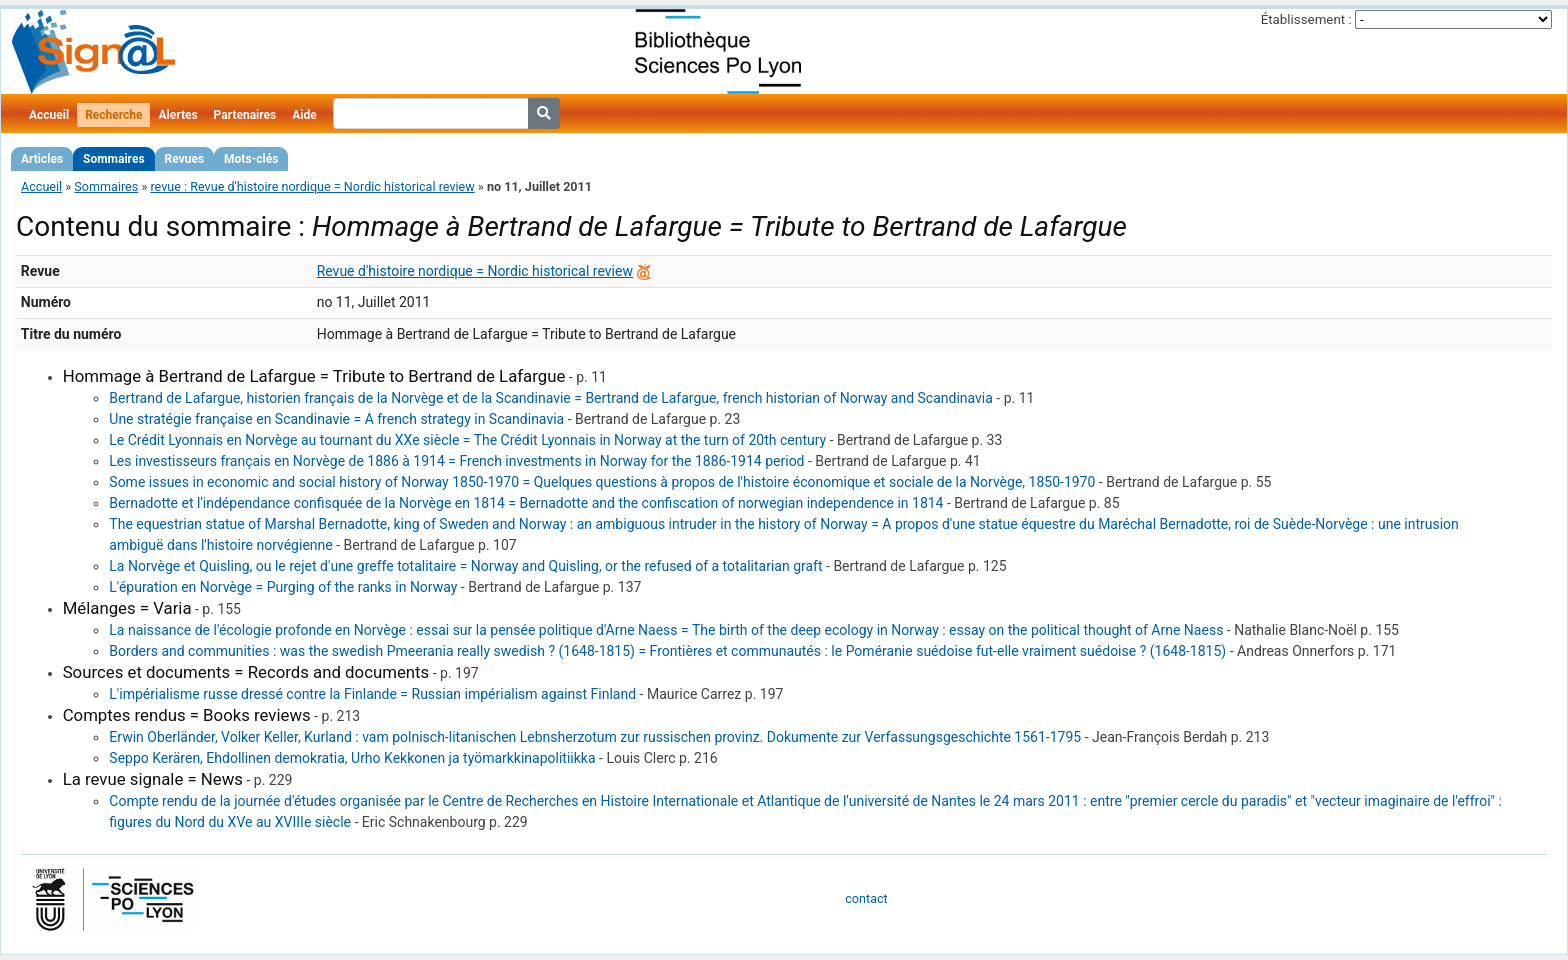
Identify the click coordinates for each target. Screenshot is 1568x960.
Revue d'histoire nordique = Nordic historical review (475, 271)
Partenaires (245, 115)
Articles (42, 159)
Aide (304, 115)
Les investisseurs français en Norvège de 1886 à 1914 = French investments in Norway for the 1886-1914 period (456, 461)
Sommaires (113, 159)
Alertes (177, 115)
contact (866, 898)
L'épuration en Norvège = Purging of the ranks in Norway (283, 587)
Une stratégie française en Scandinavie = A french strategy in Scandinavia (336, 419)
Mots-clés (251, 159)
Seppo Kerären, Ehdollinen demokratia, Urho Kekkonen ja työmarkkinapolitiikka (352, 758)
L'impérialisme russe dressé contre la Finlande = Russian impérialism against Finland (372, 694)
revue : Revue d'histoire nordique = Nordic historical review (312, 186)
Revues (185, 159)
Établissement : (1306, 19)
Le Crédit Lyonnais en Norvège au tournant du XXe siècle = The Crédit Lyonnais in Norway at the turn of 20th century (467, 440)
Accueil (49, 115)
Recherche (113, 115)
